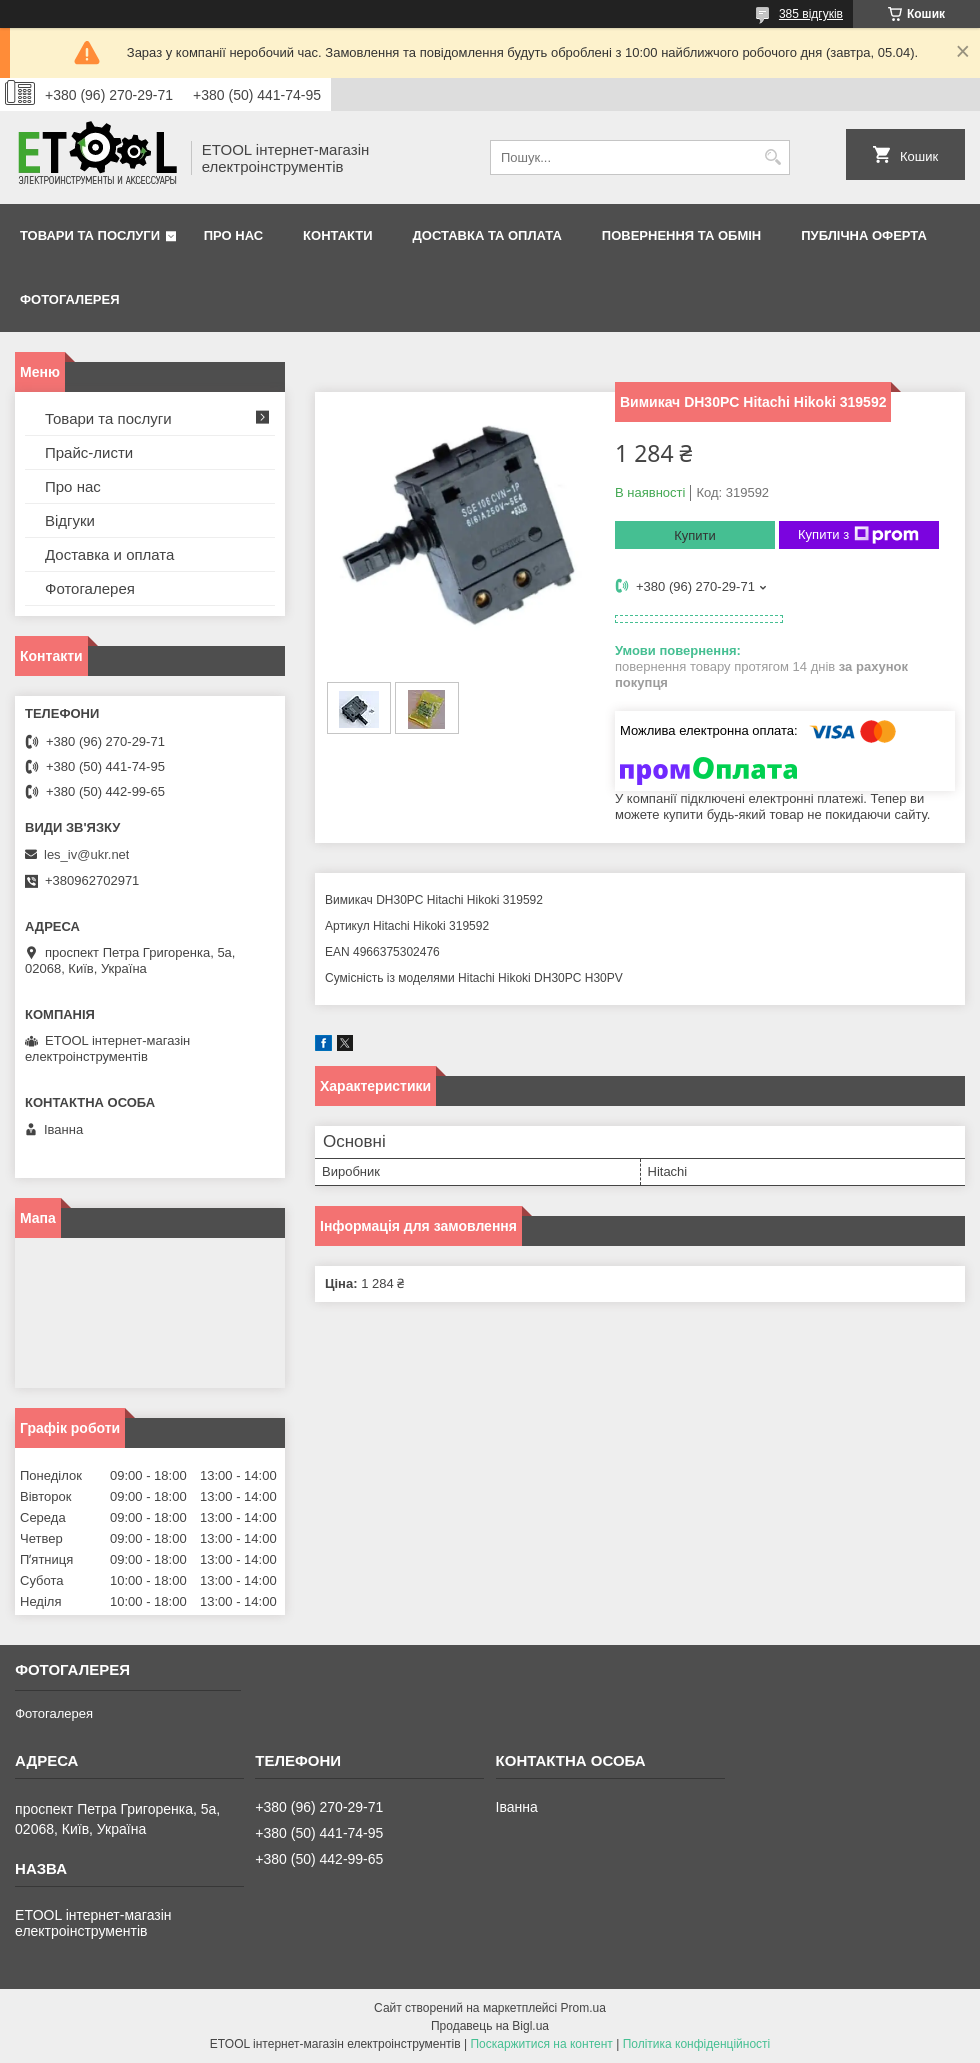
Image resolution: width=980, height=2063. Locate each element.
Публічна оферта (864, 235)
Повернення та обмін (681, 235)
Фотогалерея (70, 299)
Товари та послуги (90, 235)
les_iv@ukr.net (86, 854)
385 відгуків (811, 14)
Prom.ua (583, 2008)
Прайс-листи (89, 452)
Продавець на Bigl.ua (490, 2026)
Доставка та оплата (487, 235)
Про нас (233, 235)
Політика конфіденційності (697, 2044)
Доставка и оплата (109, 554)
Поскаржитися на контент (541, 2044)
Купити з (858, 535)
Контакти (338, 235)
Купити (695, 535)
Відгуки (70, 520)
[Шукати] (772, 157)
